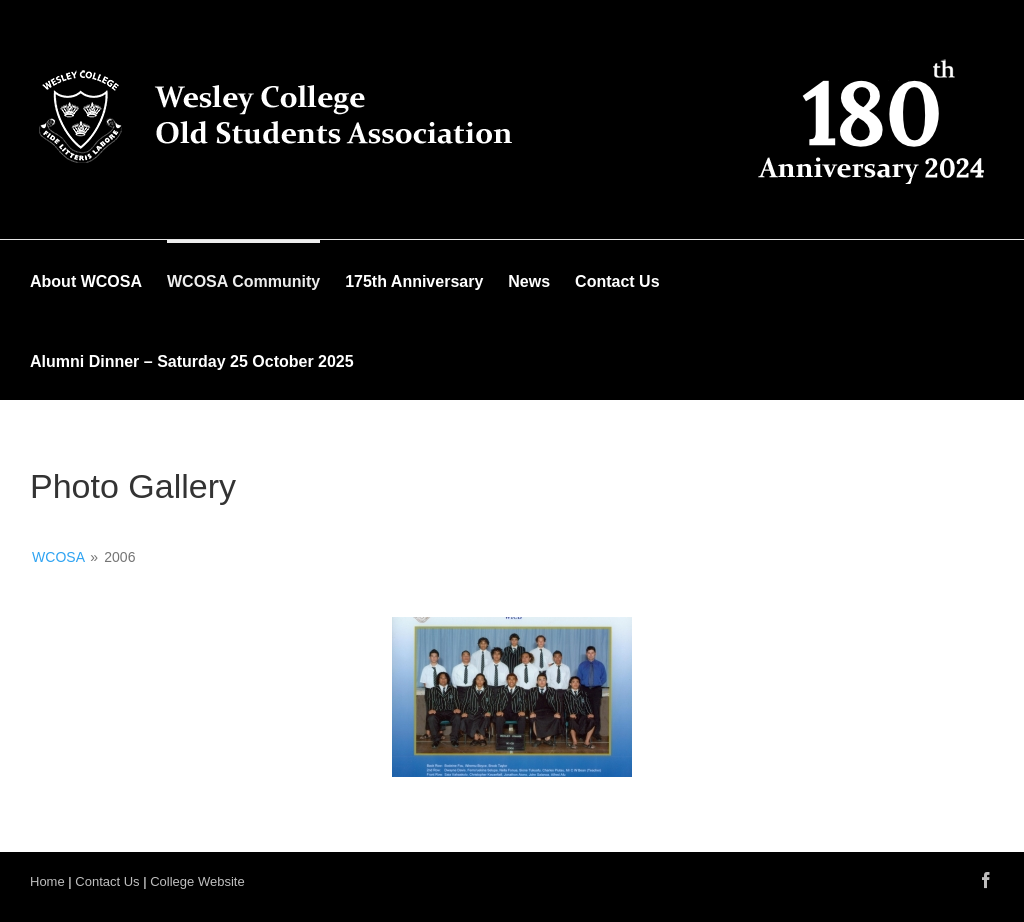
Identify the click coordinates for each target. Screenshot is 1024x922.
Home (47, 881)
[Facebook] (986, 880)
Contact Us (107, 881)
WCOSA (58, 557)
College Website (197, 881)
